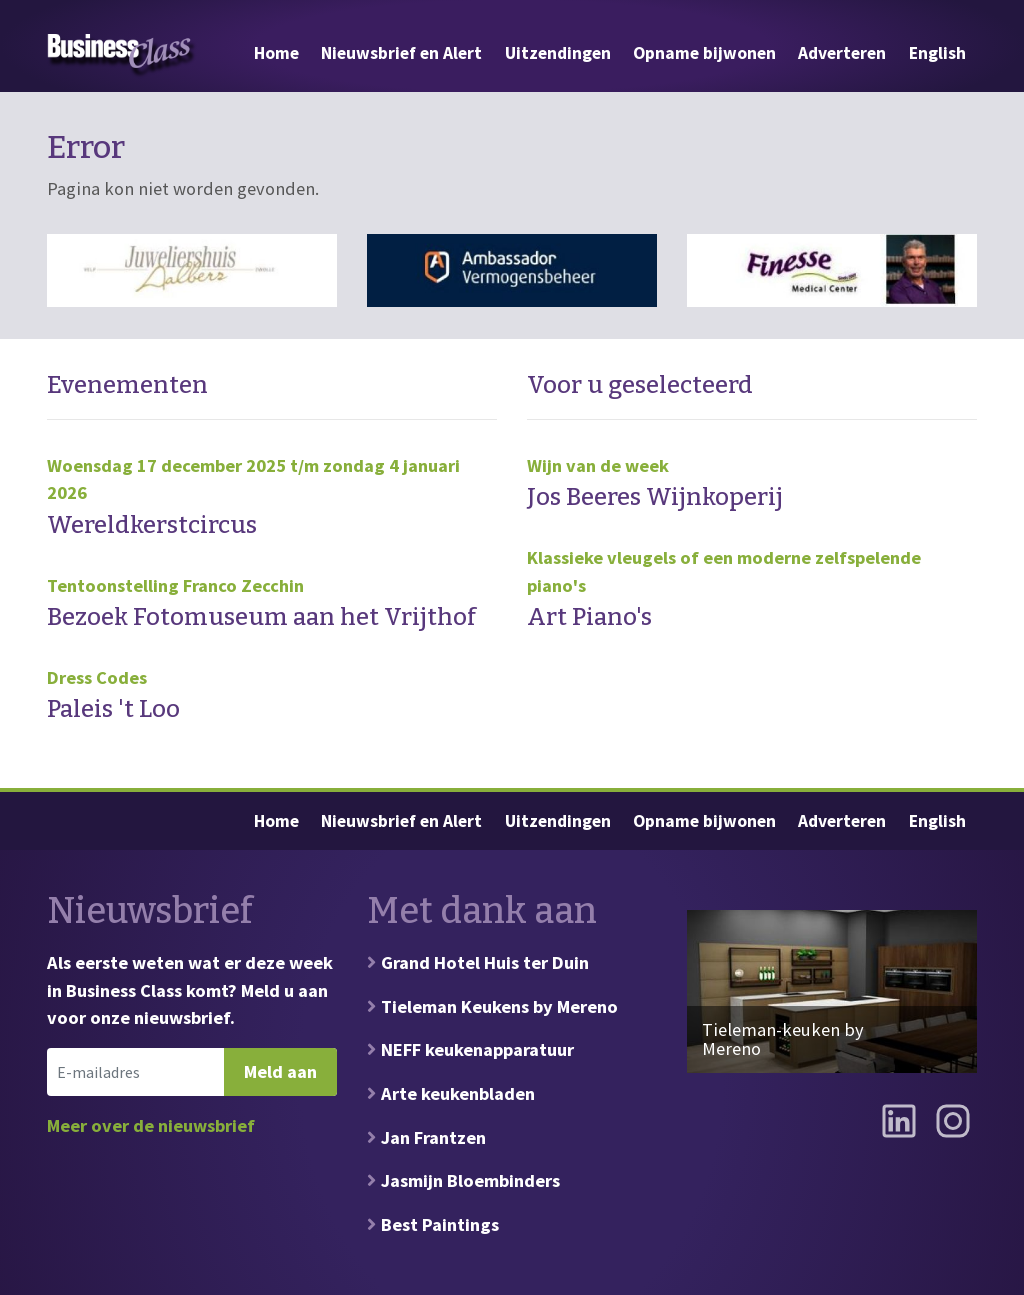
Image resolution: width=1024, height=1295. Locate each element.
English (937, 53)
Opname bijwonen (704, 53)
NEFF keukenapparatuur (477, 1049)
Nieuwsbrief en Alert (401, 53)
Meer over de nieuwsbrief (151, 1125)
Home (276, 53)
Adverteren (842, 53)
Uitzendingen (558, 53)
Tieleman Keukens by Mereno (499, 1006)
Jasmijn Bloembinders (470, 1180)
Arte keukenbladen (458, 1093)
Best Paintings (440, 1224)
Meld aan (280, 1071)
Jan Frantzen (433, 1137)
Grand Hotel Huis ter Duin (485, 962)
